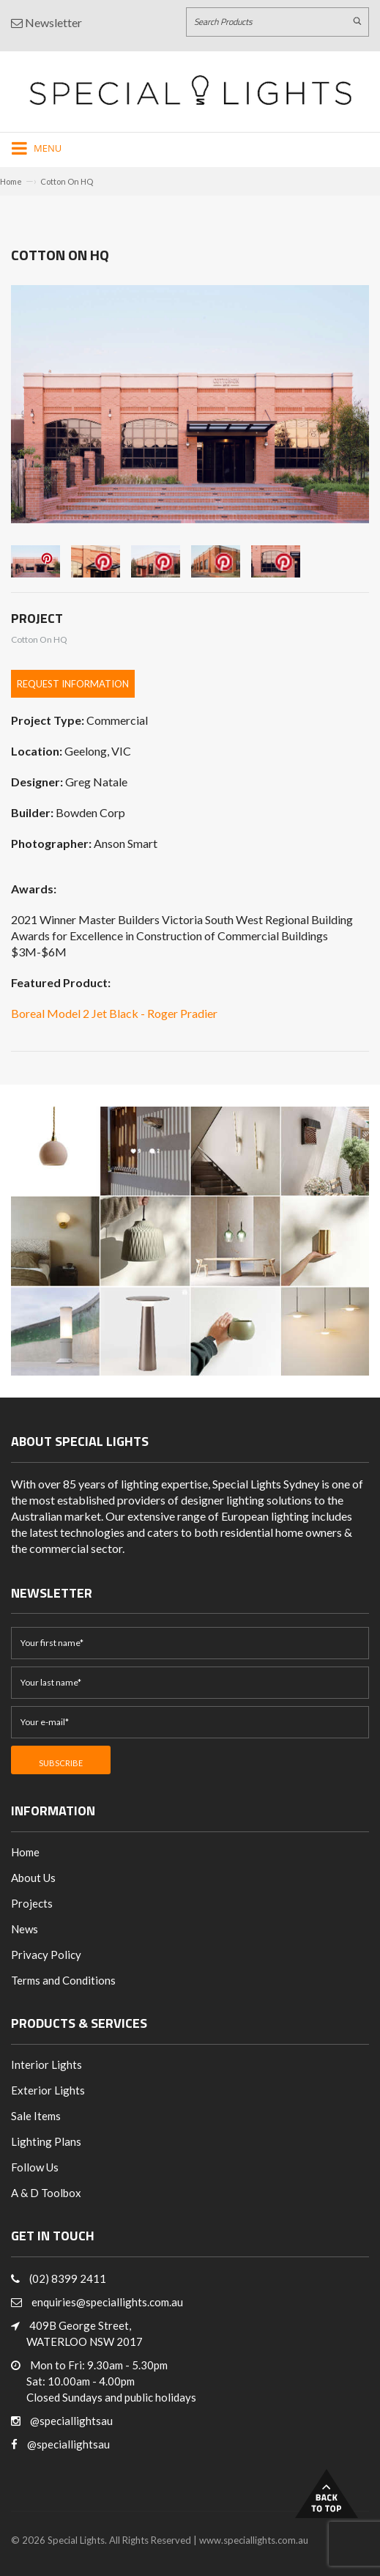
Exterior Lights (48, 2090)
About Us (33, 1877)
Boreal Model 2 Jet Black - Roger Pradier (114, 1013)
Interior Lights (46, 2064)
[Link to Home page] (190, 89)
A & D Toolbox (46, 2192)
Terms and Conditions (63, 1980)
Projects (32, 1903)
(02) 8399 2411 (67, 2278)
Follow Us (35, 2167)
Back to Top (326, 2493)
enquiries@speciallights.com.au (107, 2302)
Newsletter (46, 22)
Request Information (73, 684)
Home (11, 181)
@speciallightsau (71, 2420)
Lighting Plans (46, 2141)
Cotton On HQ (66, 181)
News (24, 1928)
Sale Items (36, 2115)
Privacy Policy (46, 1954)
